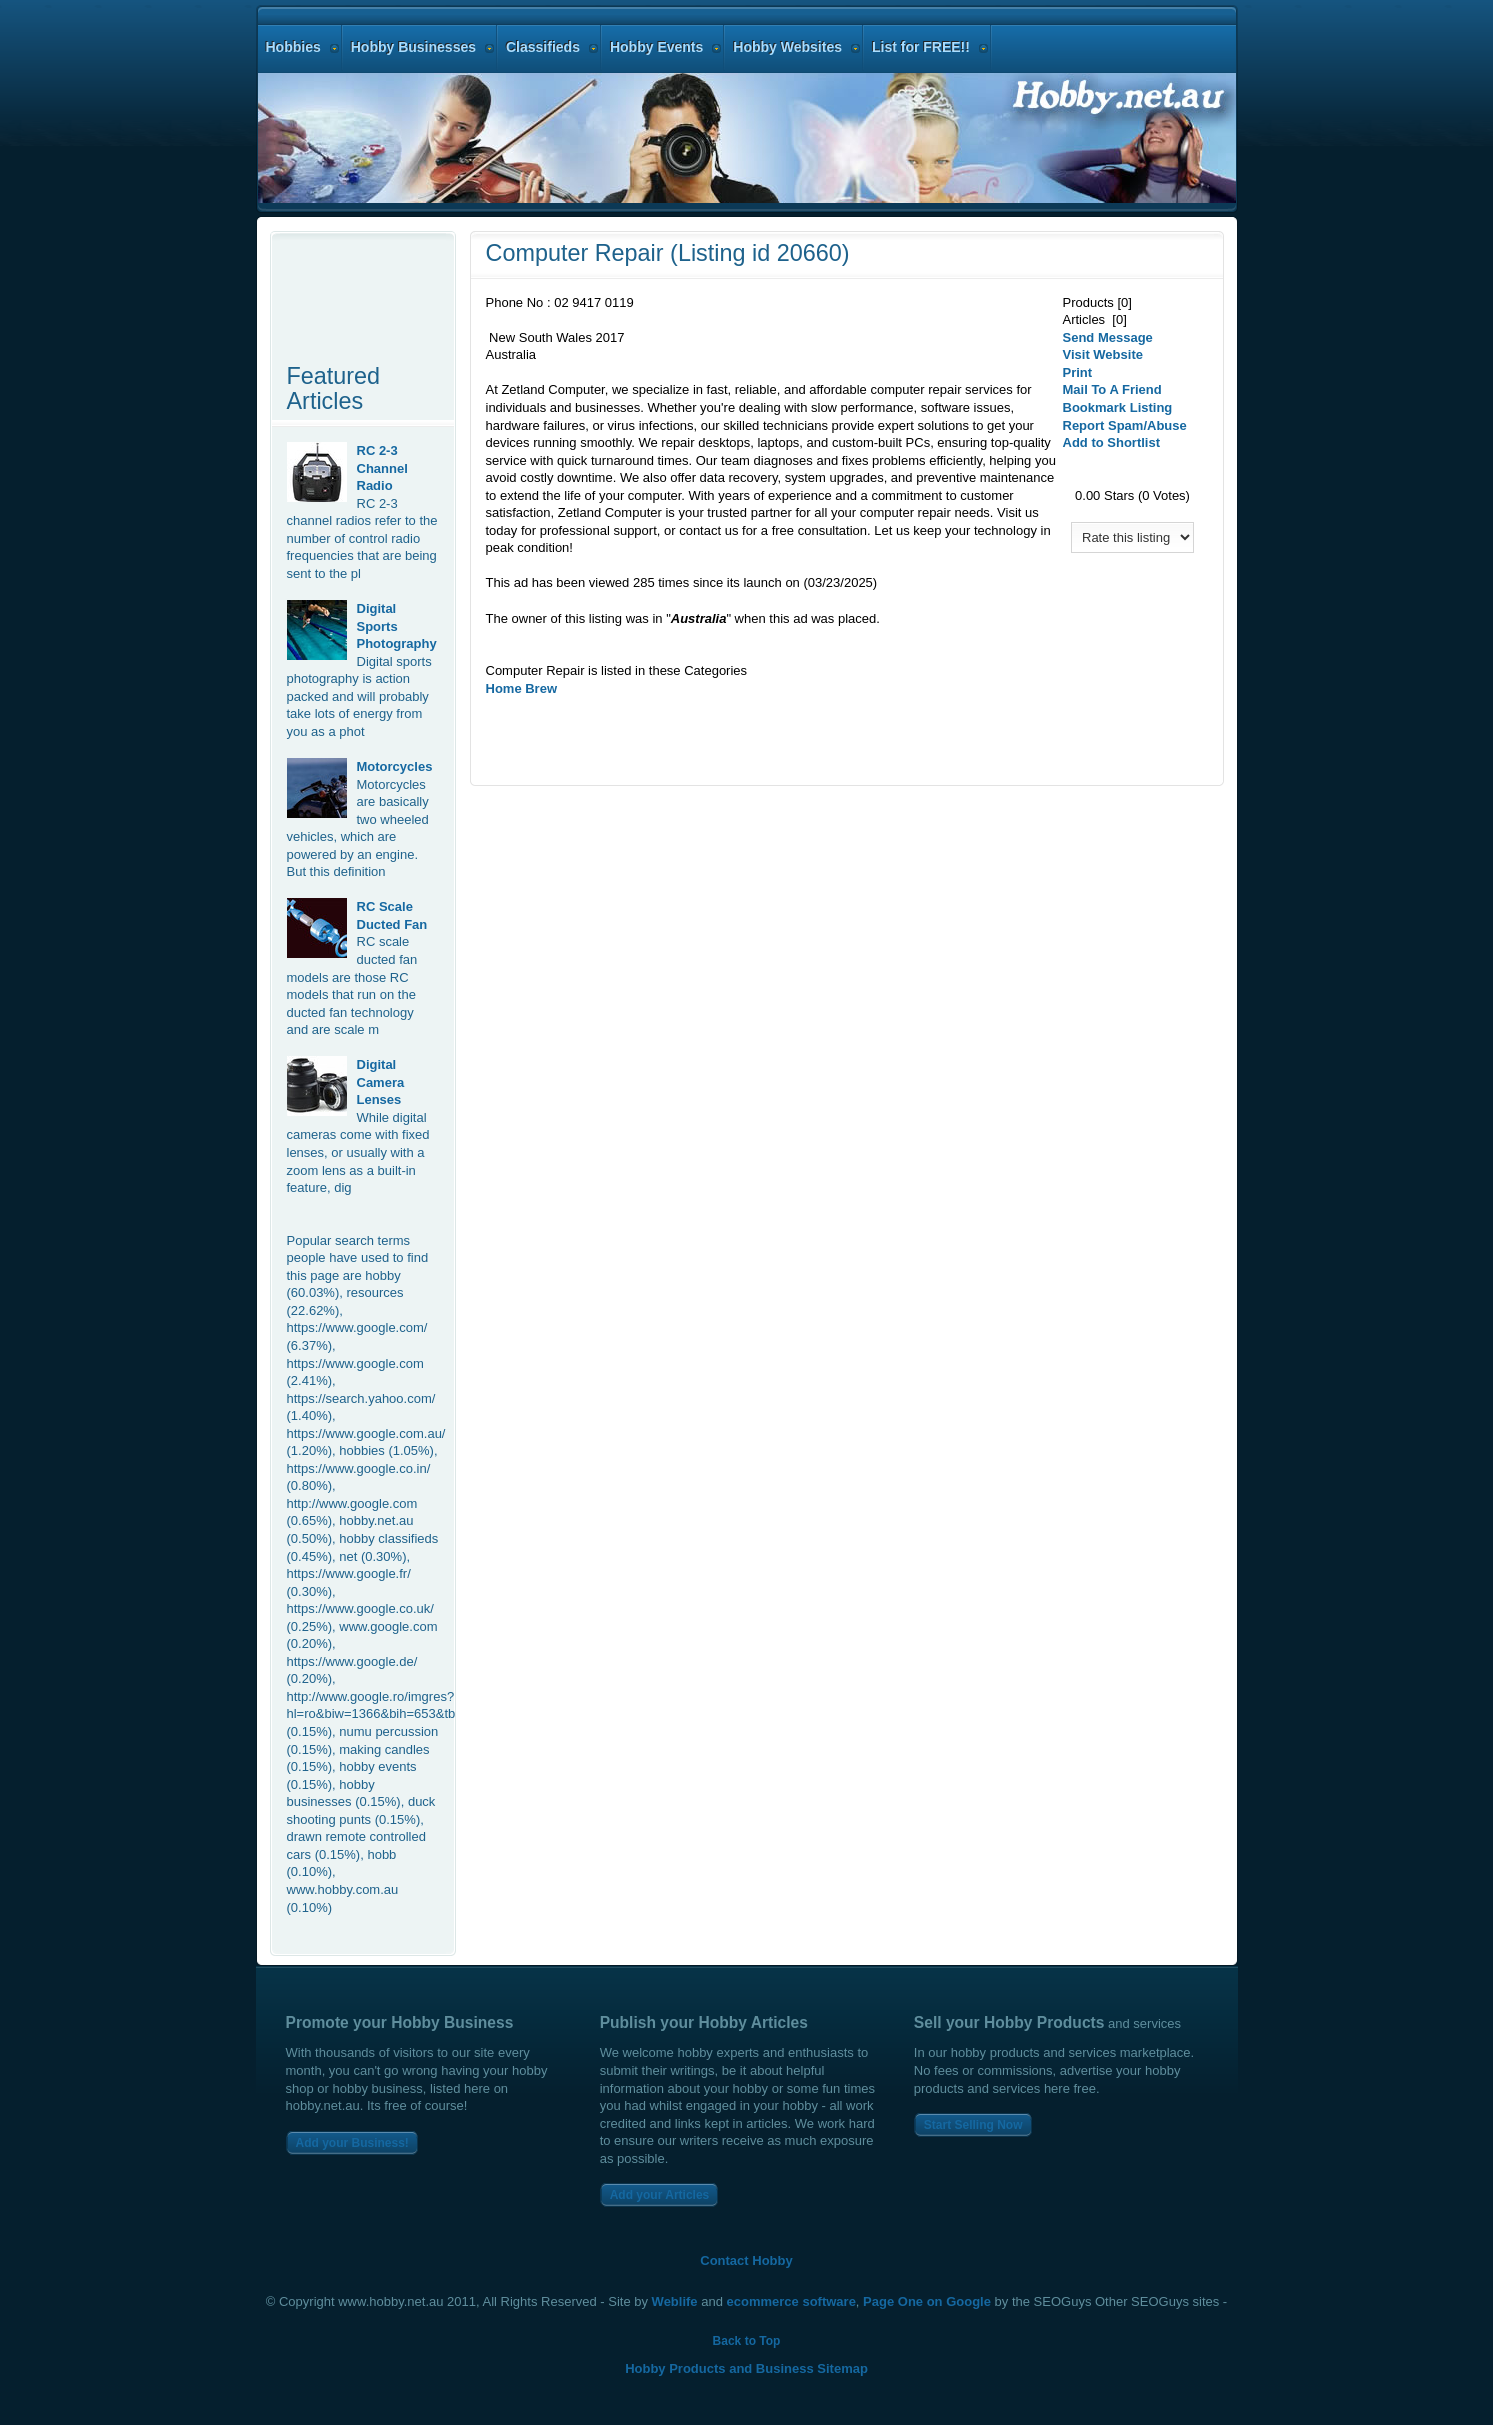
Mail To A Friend (1112, 389)
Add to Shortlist (1112, 442)
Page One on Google (927, 2301)
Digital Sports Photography (397, 626)
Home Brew (522, 688)
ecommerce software (791, 2301)
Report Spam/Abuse (1125, 425)
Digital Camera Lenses (381, 1082)
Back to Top (747, 2341)
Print (1078, 372)
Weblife (675, 2301)
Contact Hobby (746, 2260)
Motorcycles (395, 766)
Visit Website (1103, 354)
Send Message (1108, 337)
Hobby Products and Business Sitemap (746, 2368)
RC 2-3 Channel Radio (382, 468)
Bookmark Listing (1118, 407)
